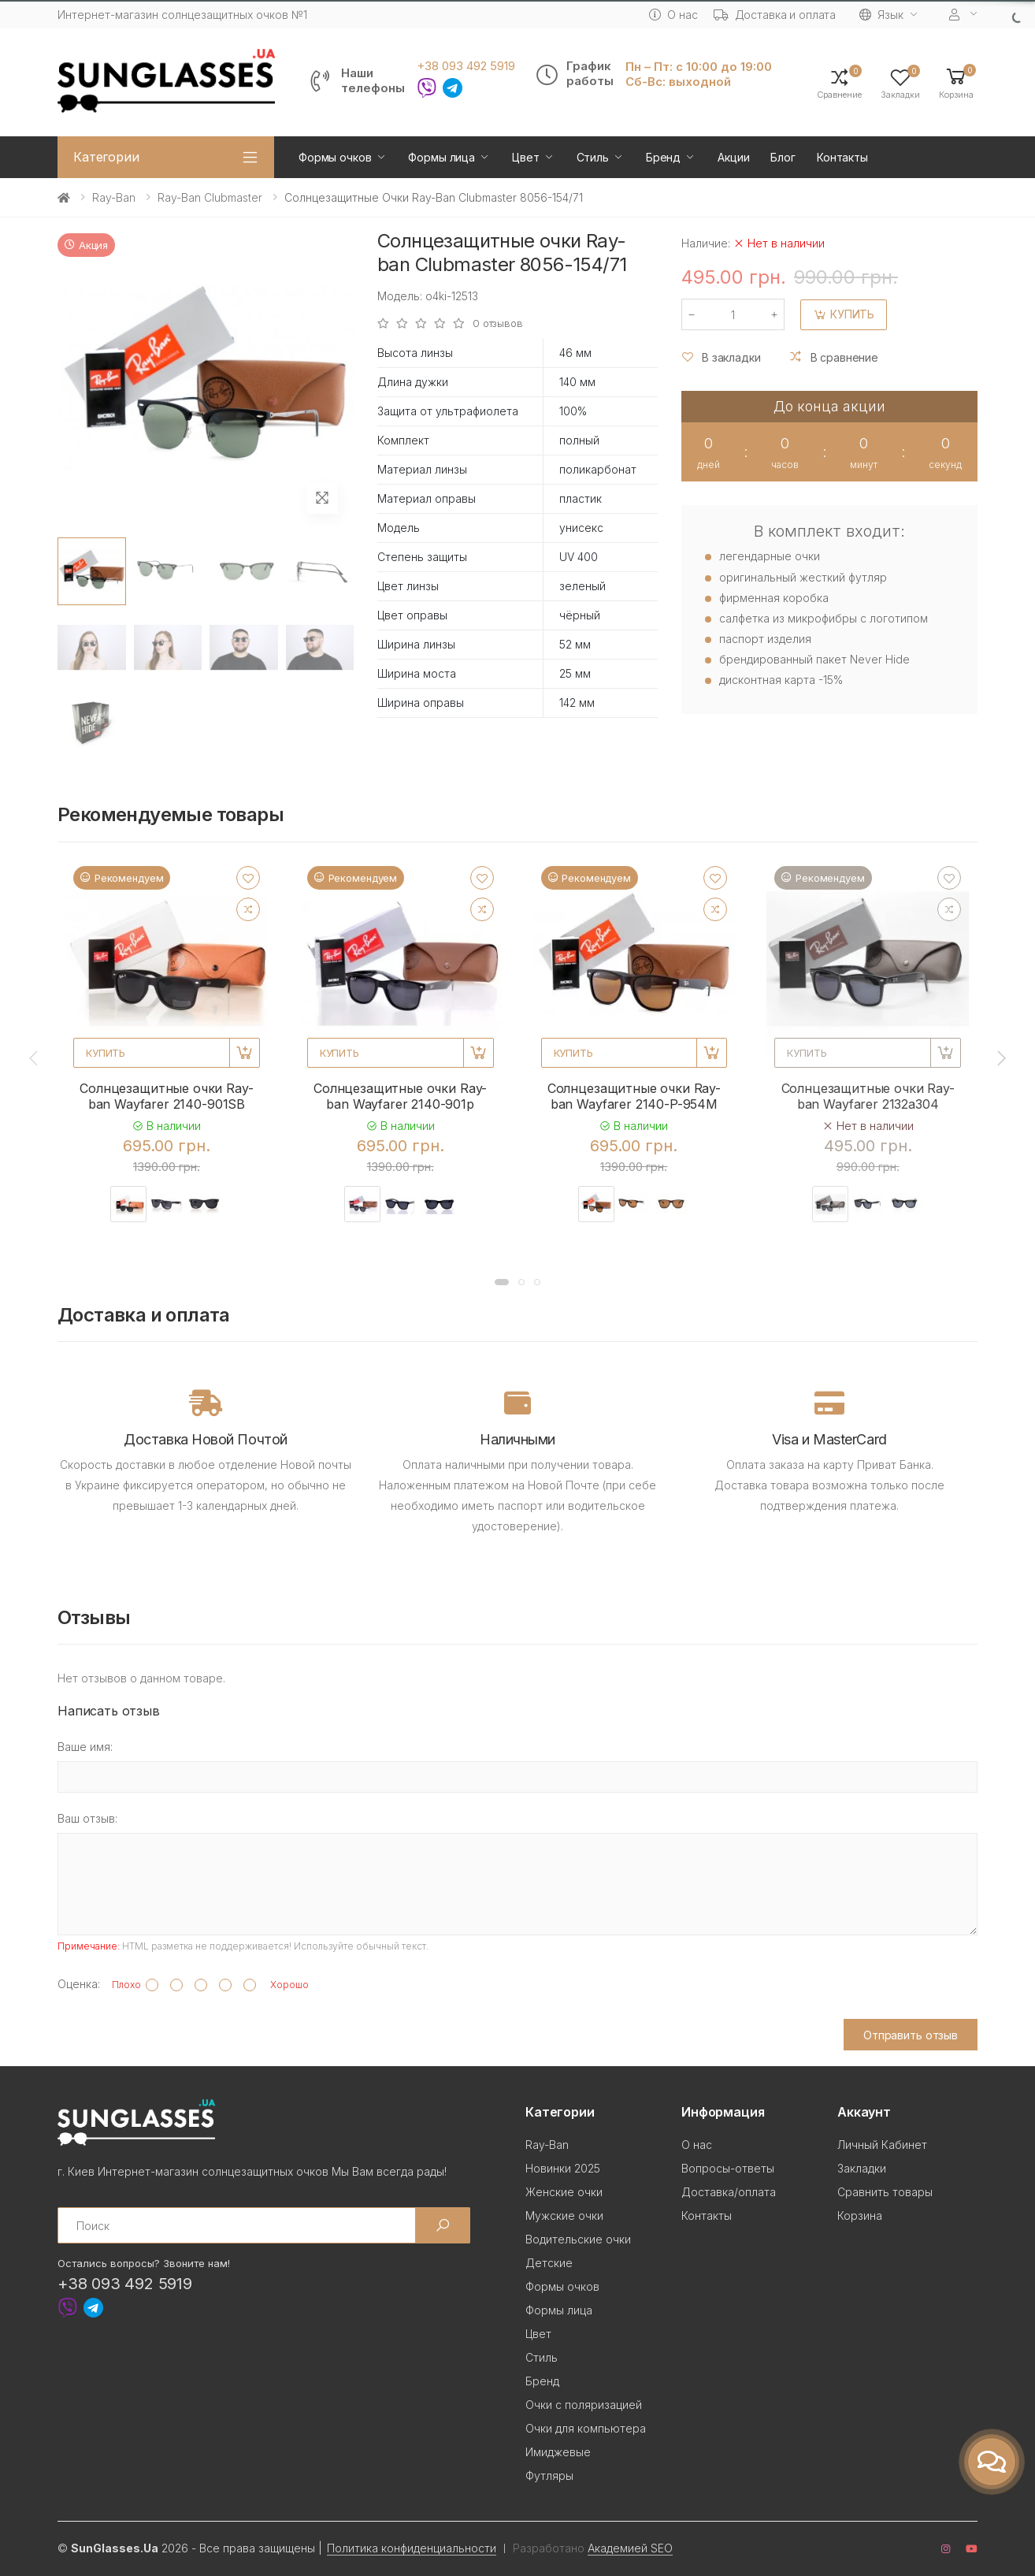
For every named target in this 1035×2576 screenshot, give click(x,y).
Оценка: (79, 1984)
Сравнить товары (885, 2192)
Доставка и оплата (775, 14)
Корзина (859, 2215)
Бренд (663, 157)
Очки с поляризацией (583, 2404)
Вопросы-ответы (727, 2168)
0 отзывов (498, 323)
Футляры (549, 2475)
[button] (956, 82)
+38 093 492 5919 (466, 66)
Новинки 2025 (562, 2168)
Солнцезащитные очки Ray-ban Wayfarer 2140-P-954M (634, 1096)
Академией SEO (630, 2548)
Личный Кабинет (882, 2144)
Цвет (525, 157)
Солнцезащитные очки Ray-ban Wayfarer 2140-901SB (166, 1096)
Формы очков (335, 157)
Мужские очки (564, 2215)
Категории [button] (106, 157)
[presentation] (34, 1057)
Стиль (593, 157)
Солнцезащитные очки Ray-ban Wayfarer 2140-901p (400, 1096)
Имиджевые (558, 2452)
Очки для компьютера (585, 2428)
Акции (733, 157)
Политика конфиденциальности (411, 2548)
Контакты (842, 157)
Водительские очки (578, 2239)
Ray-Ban (113, 197)
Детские (549, 2262)
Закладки (861, 2168)
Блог (782, 157)
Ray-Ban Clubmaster (210, 197)
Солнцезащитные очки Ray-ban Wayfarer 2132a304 (868, 1096)
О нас (673, 14)
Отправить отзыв (910, 2035)
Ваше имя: (85, 1746)
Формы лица (441, 157)
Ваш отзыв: (87, 1818)
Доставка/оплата (728, 2192)
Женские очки (564, 2192)
